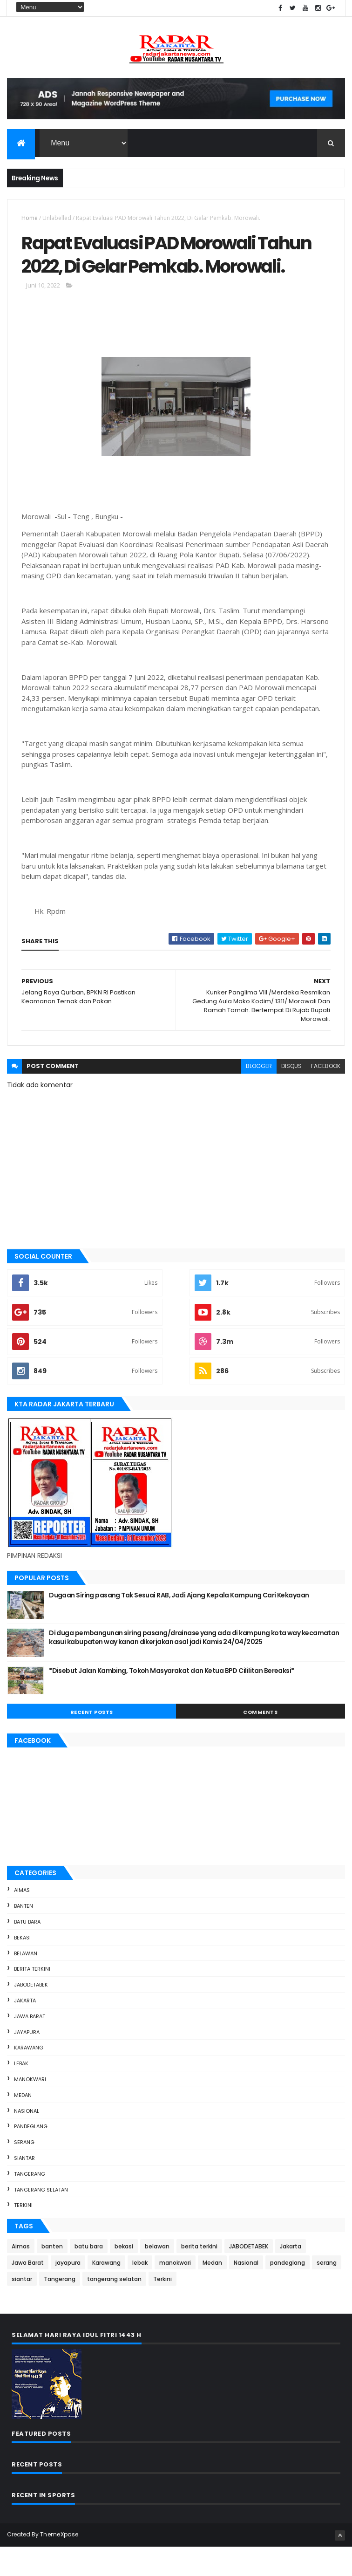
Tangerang (29, 2202)
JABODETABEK (31, 2013)
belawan (25, 1982)
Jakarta (25, 2029)
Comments (260, 1741)
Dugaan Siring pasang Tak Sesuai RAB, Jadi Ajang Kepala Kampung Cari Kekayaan (179, 1624)
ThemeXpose (59, 2563)
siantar (24, 2187)
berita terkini (32, 1997)
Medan (23, 2124)
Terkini (23, 2234)
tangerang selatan (41, 2218)
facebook (325, 1095)
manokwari (30, 2108)
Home (29, 219)
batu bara (27, 1950)
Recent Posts (91, 1741)
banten (23, 1935)
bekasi (22, 1966)
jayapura (27, 2061)
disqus (291, 1095)
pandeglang (30, 2155)
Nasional (26, 2140)
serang (24, 2171)
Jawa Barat (29, 2045)
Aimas (22, 1919)
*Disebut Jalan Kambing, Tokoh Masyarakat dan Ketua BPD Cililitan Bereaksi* (171, 1699)
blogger (259, 1095)
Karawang (28, 2076)
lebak (21, 2092)
